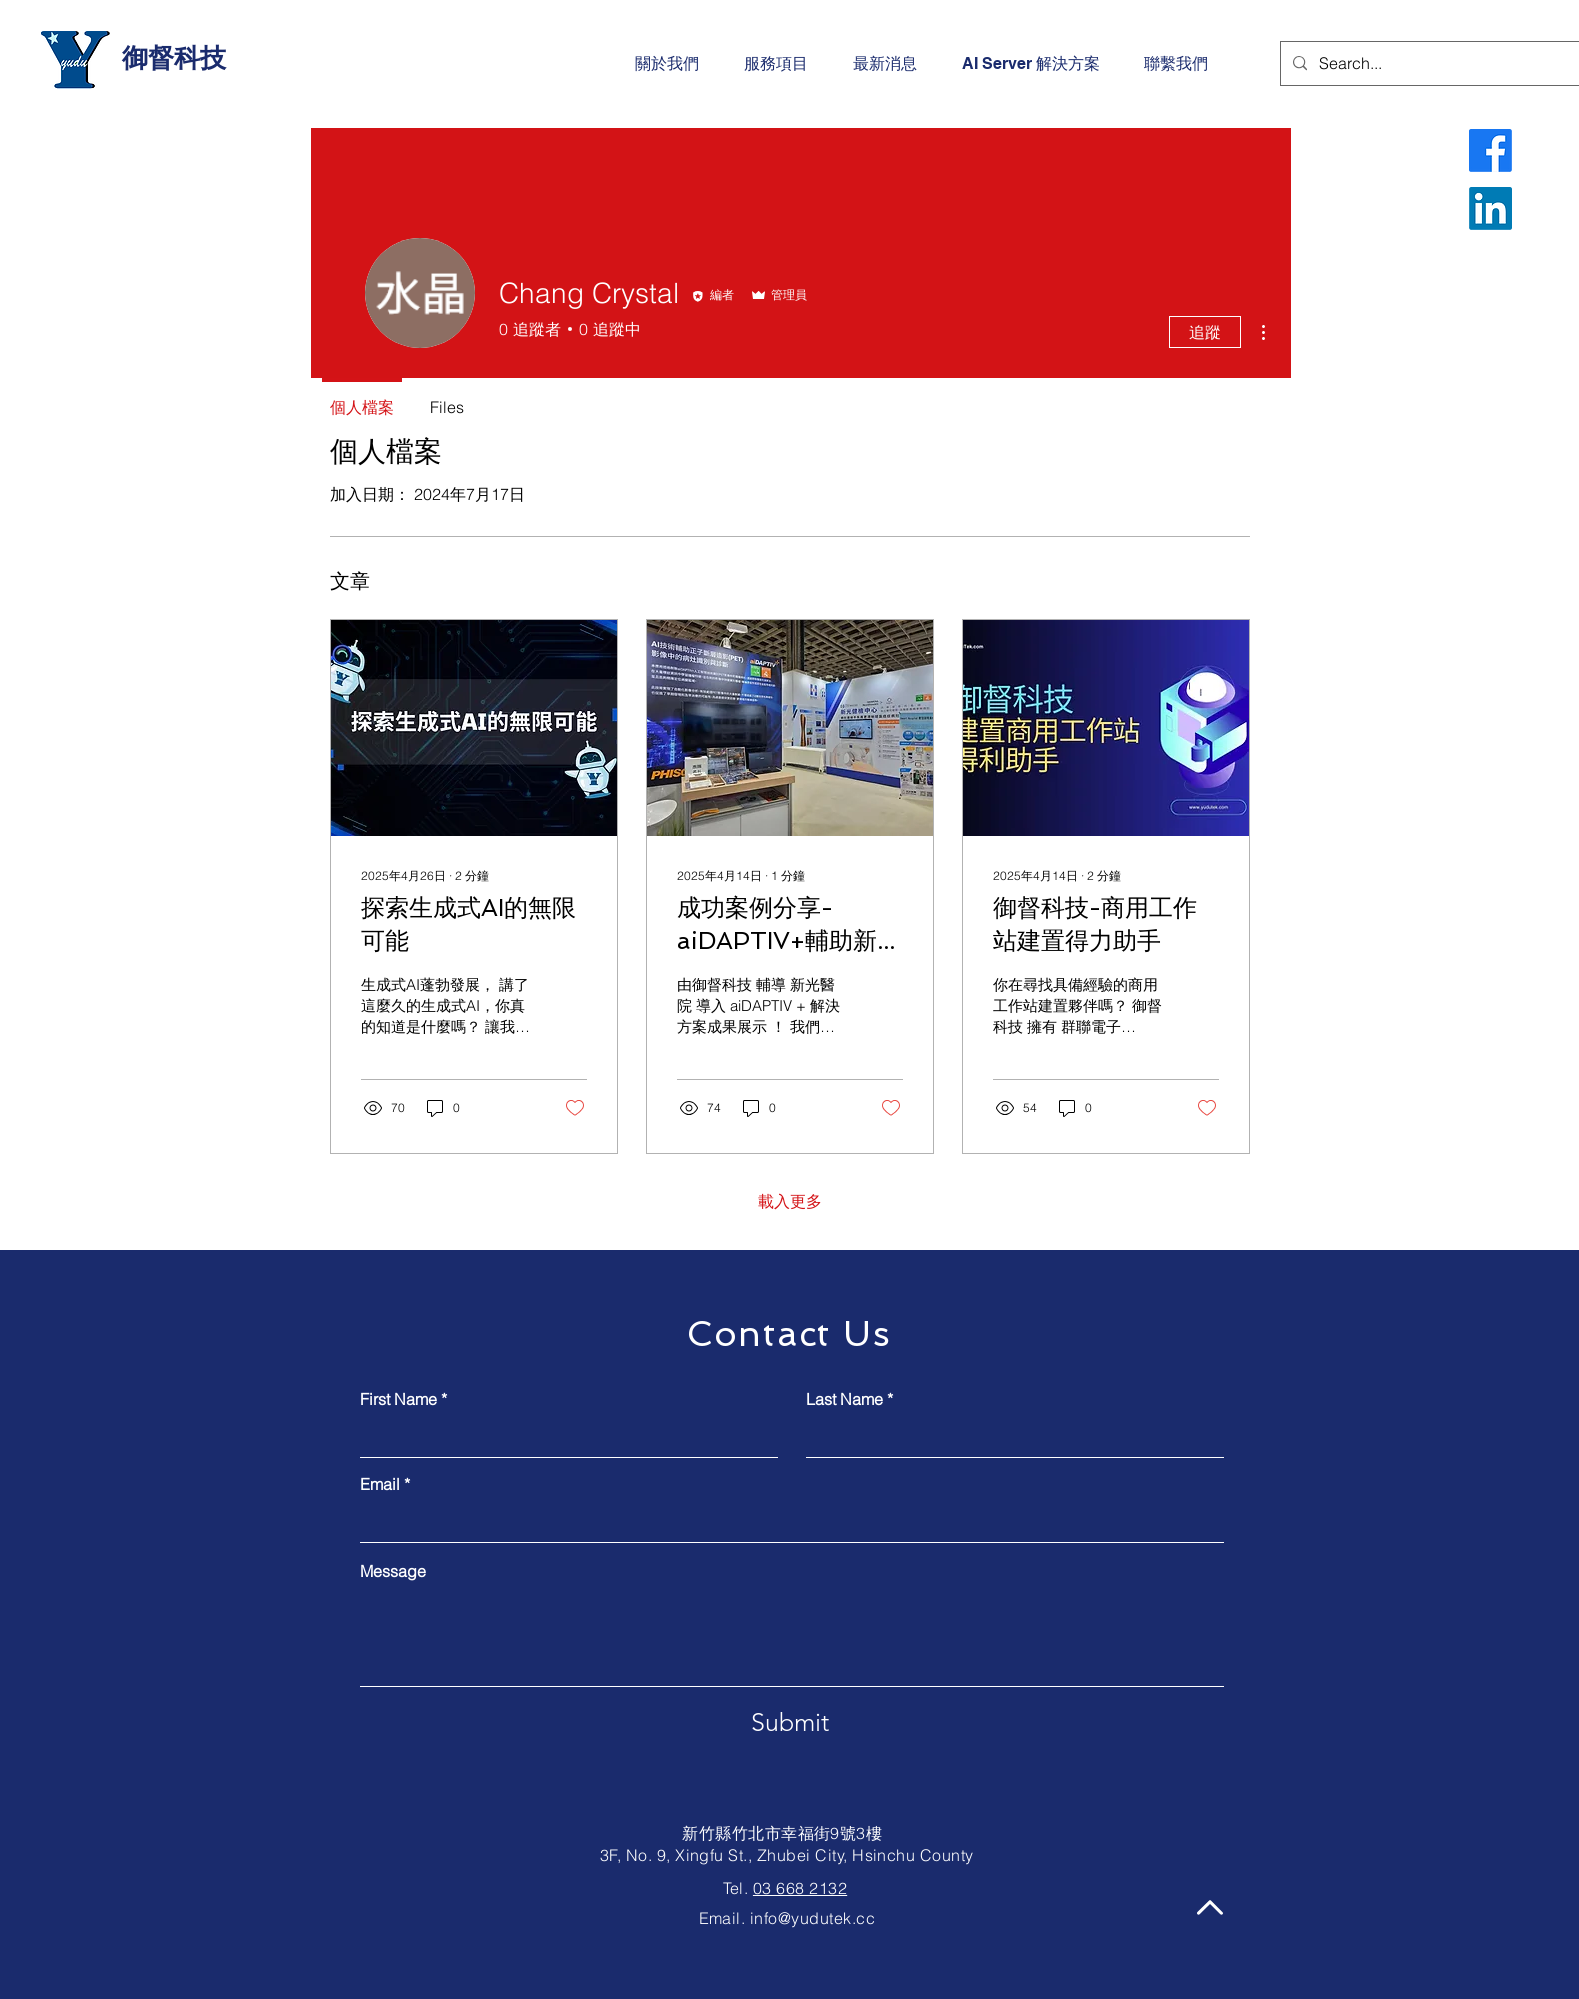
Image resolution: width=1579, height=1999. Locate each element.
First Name (398, 1399)
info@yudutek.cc (812, 1918)
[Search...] (1430, 63)
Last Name (844, 1399)
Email (380, 1484)
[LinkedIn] (1490, 208)
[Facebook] (1490, 150)
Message (393, 1571)
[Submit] (790, 1723)
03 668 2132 (800, 1888)
